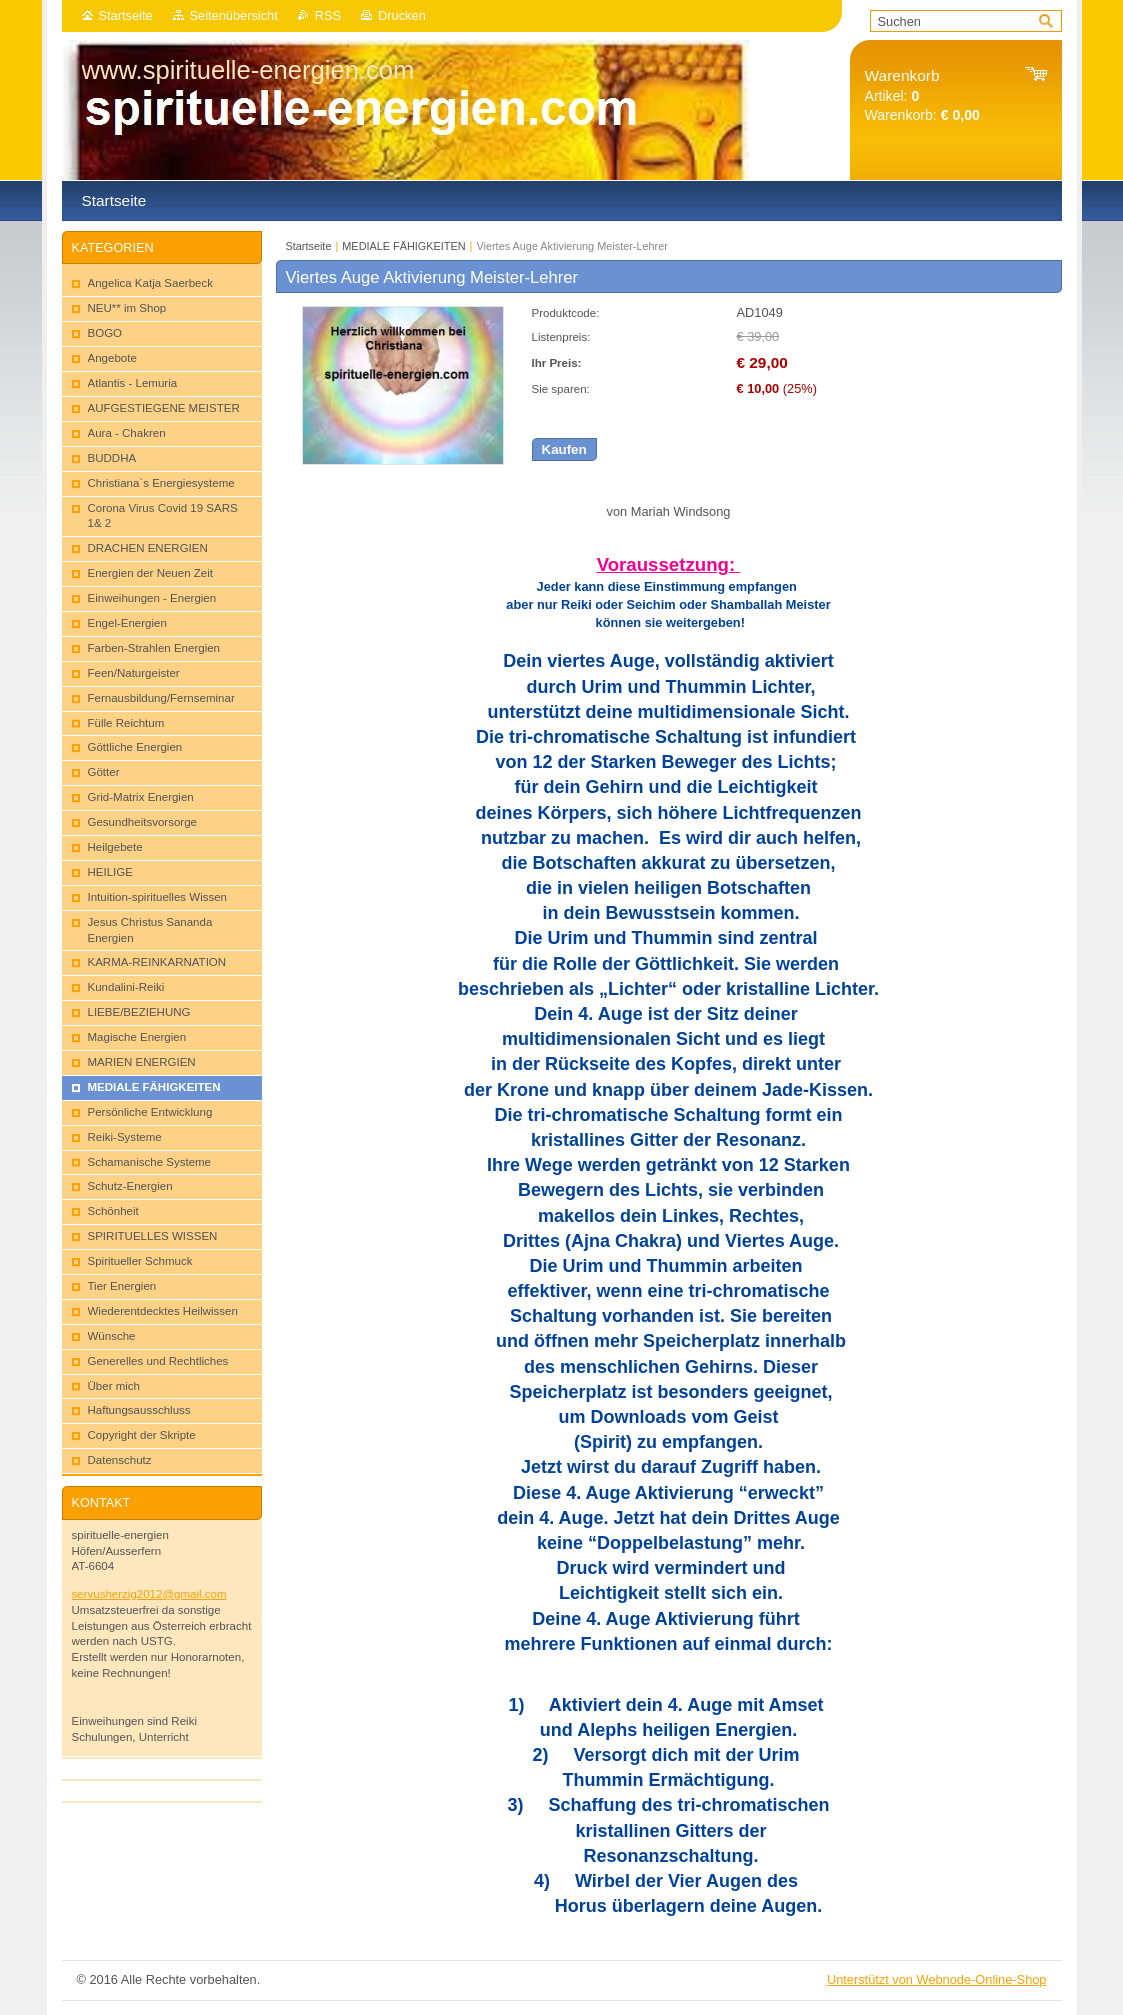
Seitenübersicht (234, 15)
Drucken (402, 15)
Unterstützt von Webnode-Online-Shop (937, 1979)
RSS (328, 15)
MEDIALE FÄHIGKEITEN (403, 246)
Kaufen (564, 449)
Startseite (126, 15)
